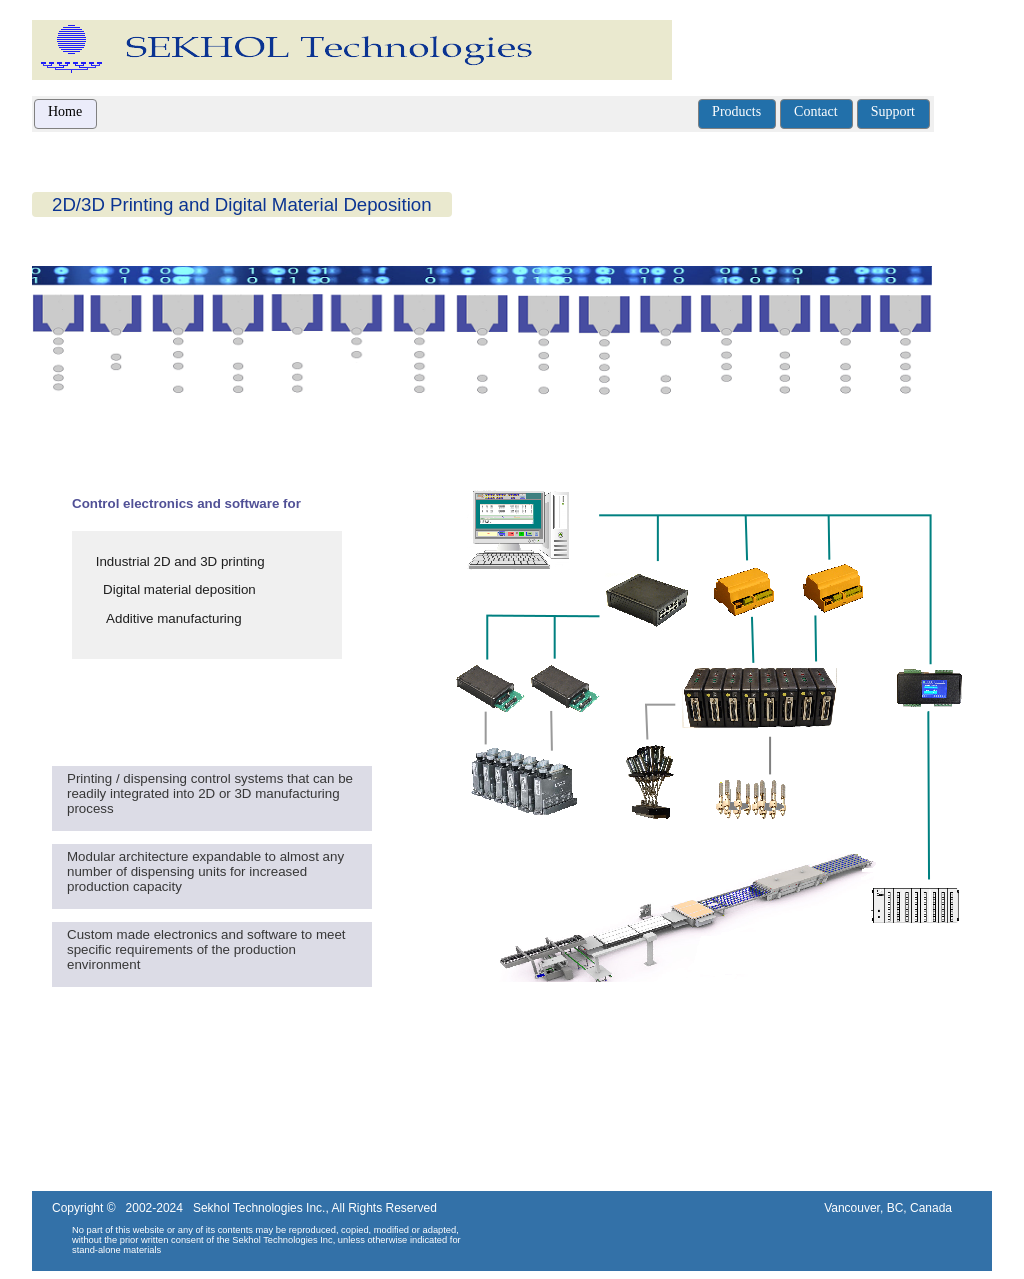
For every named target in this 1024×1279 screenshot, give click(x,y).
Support (893, 111)
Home (65, 111)
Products (736, 111)
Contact (816, 111)
